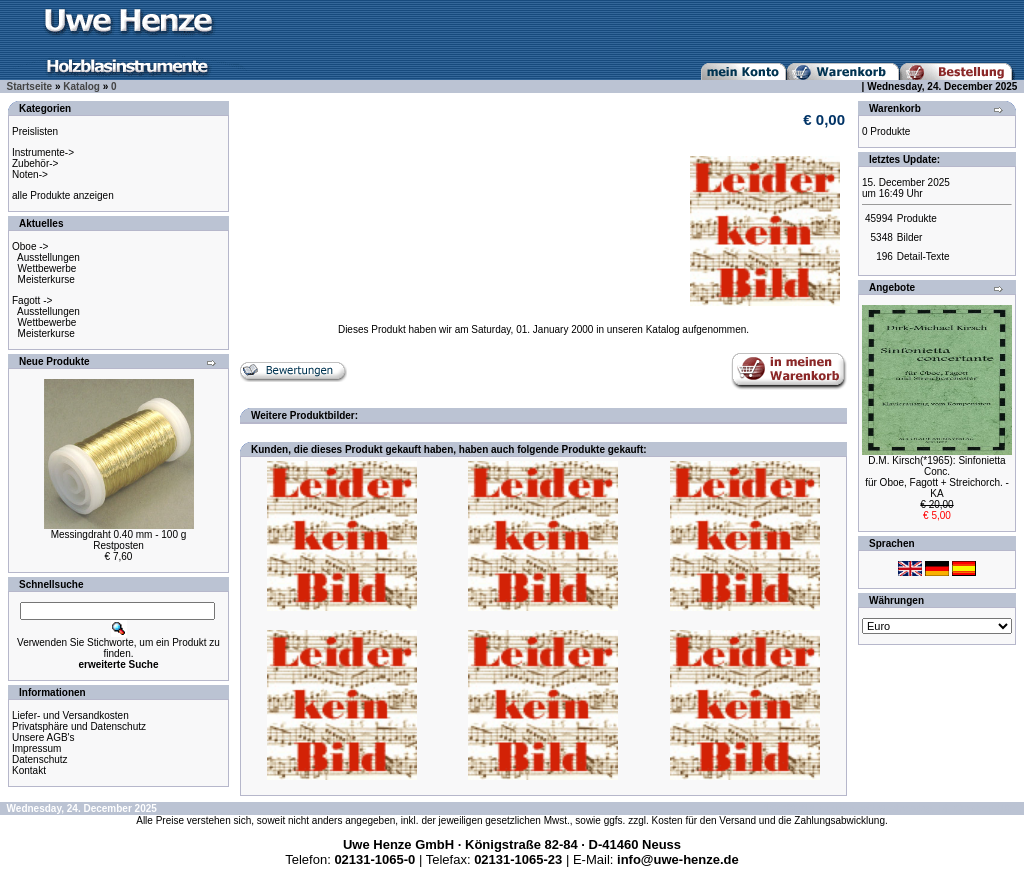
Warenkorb (895, 108)
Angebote (892, 287)
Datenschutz (40, 759)
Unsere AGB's (43, 737)
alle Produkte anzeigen (63, 195)
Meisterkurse (46, 279)
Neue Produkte (54, 361)
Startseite (30, 86)
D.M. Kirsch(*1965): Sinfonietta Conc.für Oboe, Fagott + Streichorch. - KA (937, 477)
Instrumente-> (43, 152)
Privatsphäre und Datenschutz (79, 726)
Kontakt (29, 770)
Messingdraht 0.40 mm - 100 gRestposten (119, 540)
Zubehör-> (35, 163)
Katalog (81, 86)
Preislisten (35, 131)
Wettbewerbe (47, 268)
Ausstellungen (48, 257)
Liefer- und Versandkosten (70, 715)
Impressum (36, 748)
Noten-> (30, 174)
